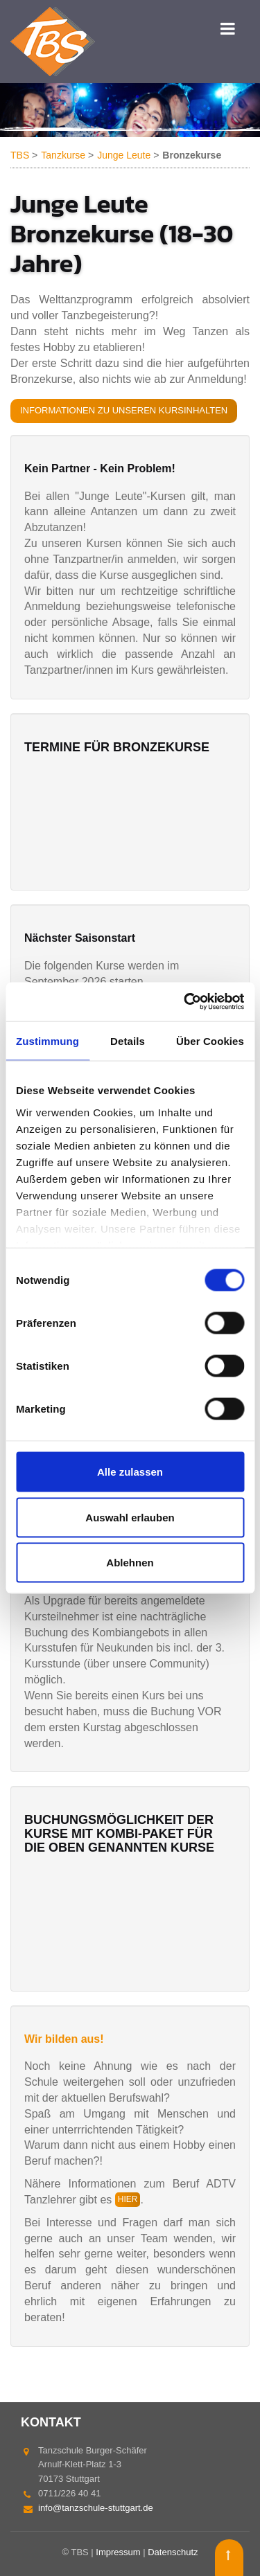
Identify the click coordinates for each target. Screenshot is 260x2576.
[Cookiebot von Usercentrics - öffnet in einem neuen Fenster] (185, 1002)
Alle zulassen (130, 1472)
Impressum (118, 2552)
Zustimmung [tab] (47, 1040)
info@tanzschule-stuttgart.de (95, 2508)
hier (128, 2199)
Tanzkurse (63, 155)
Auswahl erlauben (129, 1517)
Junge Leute (123, 155)
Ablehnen (129, 1562)
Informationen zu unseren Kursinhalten (123, 410)
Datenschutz (173, 2552)
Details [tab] (127, 1040)
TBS (19, 155)
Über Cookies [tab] (210, 1040)
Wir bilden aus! (64, 2039)
